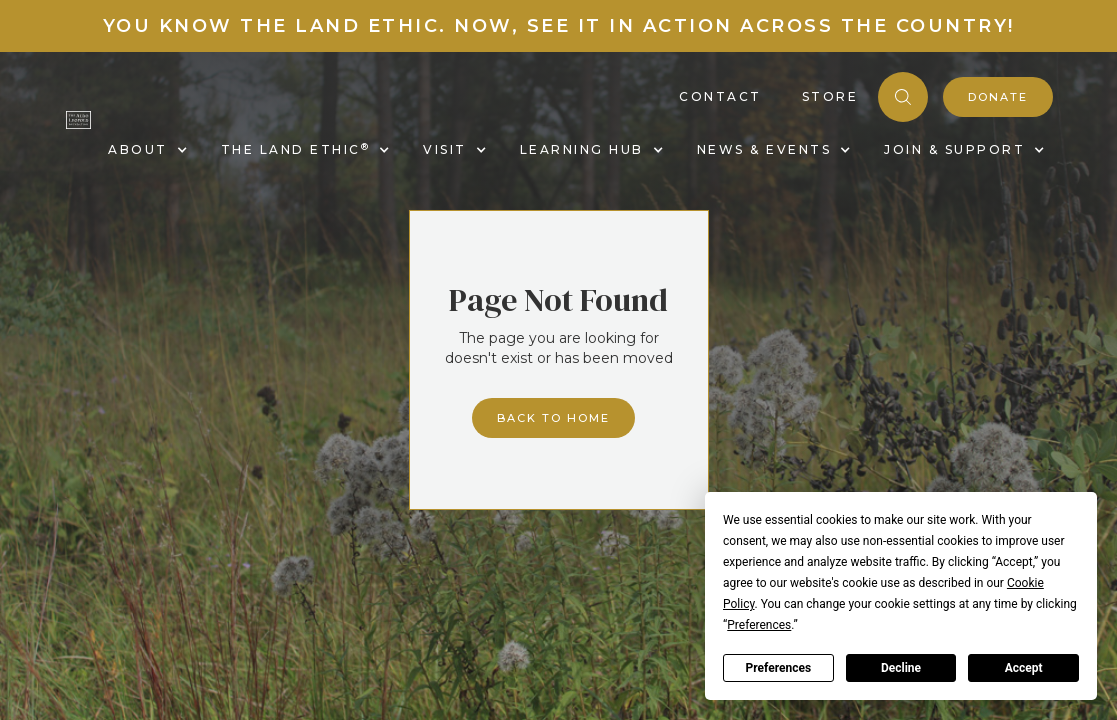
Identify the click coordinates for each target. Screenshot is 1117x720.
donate (998, 97)
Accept (1024, 668)
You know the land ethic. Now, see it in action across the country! (559, 26)
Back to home (553, 418)
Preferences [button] (759, 625)
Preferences (779, 668)
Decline (901, 668)
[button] (144, 150)
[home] (78, 119)
